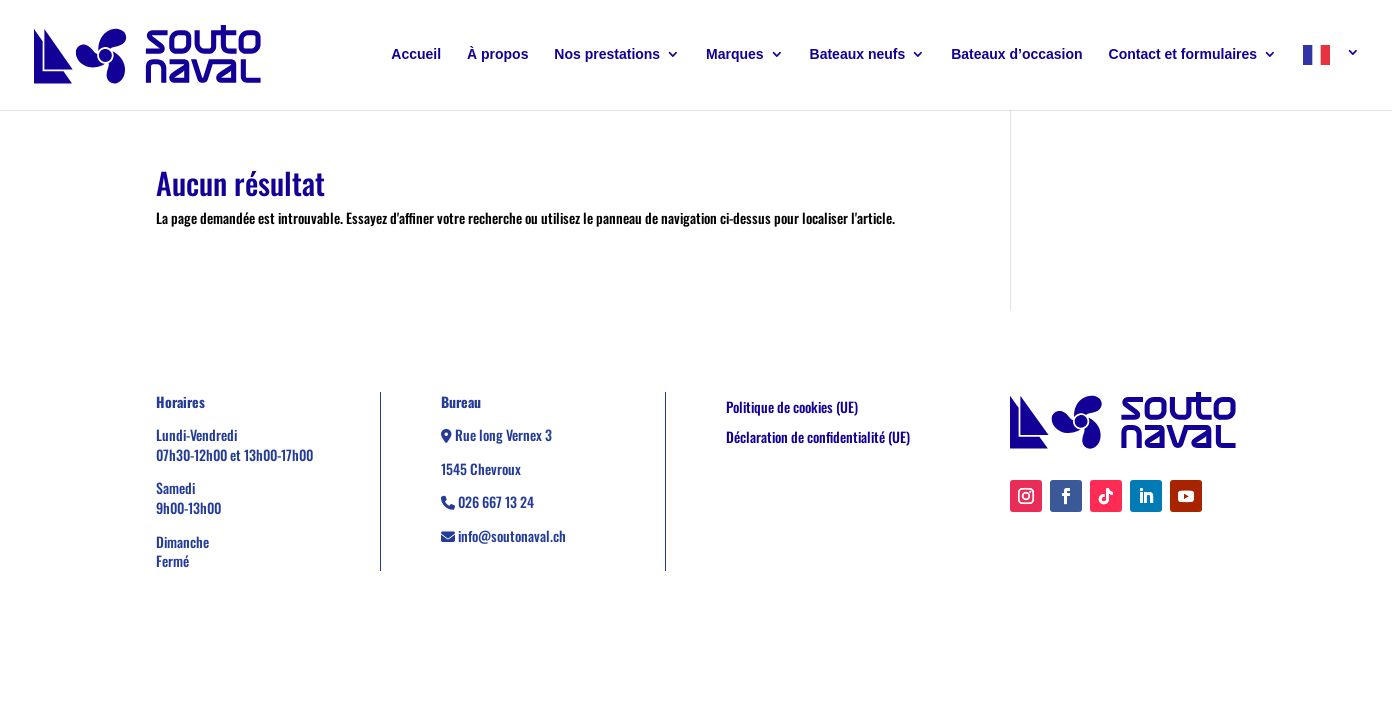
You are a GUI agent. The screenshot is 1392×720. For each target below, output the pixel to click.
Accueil (416, 54)
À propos (497, 54)
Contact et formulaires (1183, 54)
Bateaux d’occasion (1017, 54)
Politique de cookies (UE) (792, 408)
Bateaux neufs (858, 54)
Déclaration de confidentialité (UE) (818, 438)
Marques (735, 54)
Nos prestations (607, 54)
